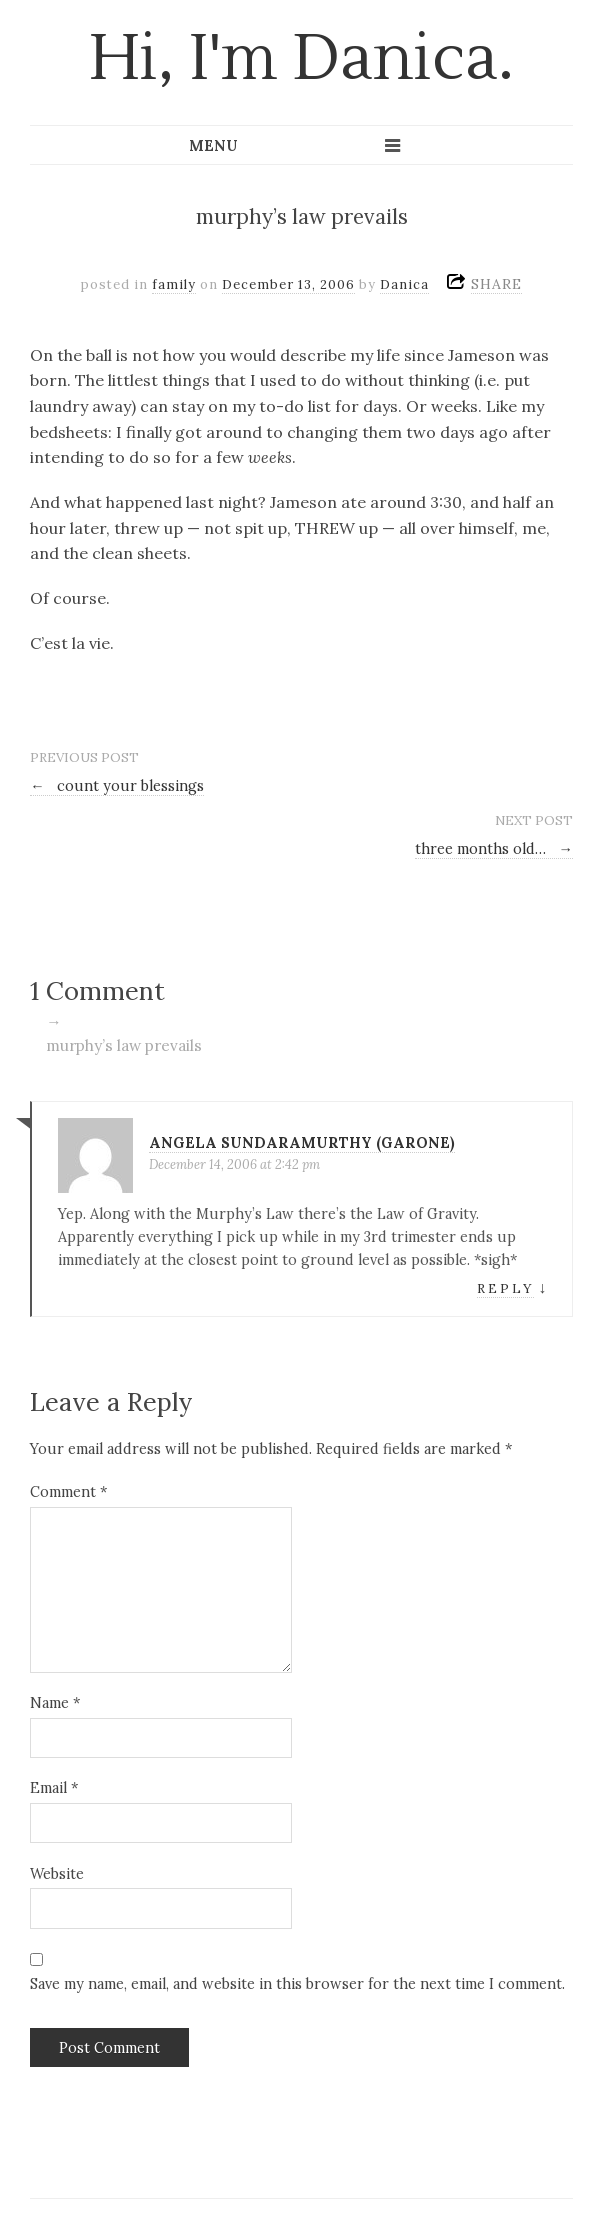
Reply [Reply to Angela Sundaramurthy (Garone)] (505, 1288)
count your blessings (117, 786)
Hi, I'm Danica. (301, 59)
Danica (404, 284)
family (174, 284)
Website (57, 1874)
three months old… (494, 849)
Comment (68, 1492)
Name (55, 1703)
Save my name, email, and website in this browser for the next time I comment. (297, 1984)
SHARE (496, 284)
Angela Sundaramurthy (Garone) (302, 1143)
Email (54, 1788)
